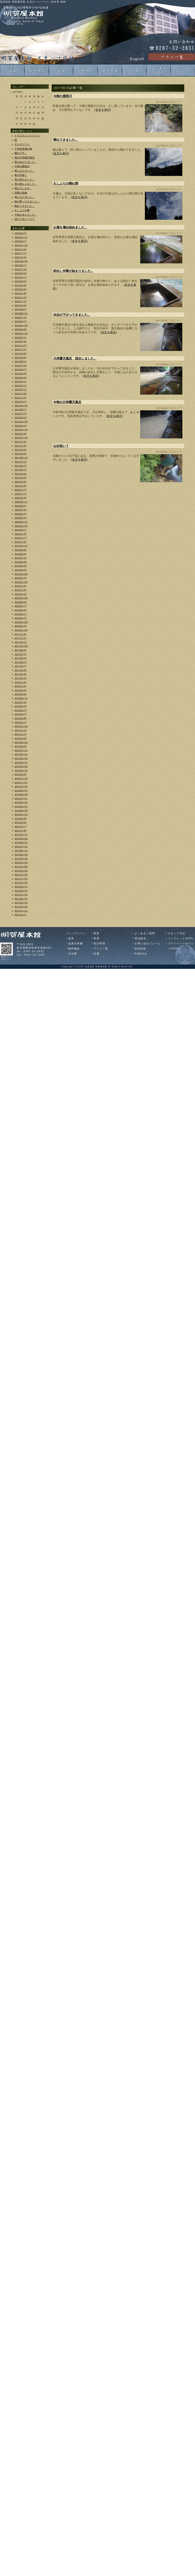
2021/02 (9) (20, 481)
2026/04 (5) (20, 233)
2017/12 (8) (20, 634)
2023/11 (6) (20, 349)
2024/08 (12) (21, 313)
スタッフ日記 (176, 933)
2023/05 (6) (20, 373)
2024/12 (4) (20, 297)
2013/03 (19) (21, 862)
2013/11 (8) (20, 830)
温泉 (71, 938)
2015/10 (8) (20, 738)
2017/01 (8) (20, 678)
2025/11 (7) (20, 253)
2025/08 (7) (20, 265)
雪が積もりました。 (25, 184)
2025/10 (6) (20, 257)
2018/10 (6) (20, 594)
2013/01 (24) (21, 870)
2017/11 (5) (20, 638)
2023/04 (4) (20, 377)
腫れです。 (20, 153)
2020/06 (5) (20, 513)
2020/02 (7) (20, 529)
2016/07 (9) (20, 702)
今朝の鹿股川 (62, 96)
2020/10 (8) (20, 497)
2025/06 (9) (20, 273)
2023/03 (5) (20, 381)
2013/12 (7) (20, 826)
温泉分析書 (75, 943)
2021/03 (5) (20, 477)
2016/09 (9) (20, 694)
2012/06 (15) (21, 898)
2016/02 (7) (20, 722)
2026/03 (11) (20, 237)
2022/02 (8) (20, 433)
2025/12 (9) (20, 249)
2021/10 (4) (20, 449)
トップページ (77, 933)
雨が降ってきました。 (27, 201)
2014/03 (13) (21, 814)
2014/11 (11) (20, 782)
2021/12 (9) (20, 441)
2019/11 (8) (20, 541)
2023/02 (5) (20, 385)
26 (43, 118)
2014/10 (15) (21, 786)
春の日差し (20, 175)
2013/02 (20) (21, 866)
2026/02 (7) (20, 241)
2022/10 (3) (20, 401)
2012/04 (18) (21, 906)
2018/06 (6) (20, 610)
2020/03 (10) (21, 525)
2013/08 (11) (20, 842)
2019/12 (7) (20, 537)
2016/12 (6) (20, 682)
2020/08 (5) (20, 505)
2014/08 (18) (21, 794)
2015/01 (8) (20, 774)
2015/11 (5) (20, 734)
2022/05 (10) (21, 421)
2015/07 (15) (21, 750)
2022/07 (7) (20, 413)
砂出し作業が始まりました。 (73, 271)
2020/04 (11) (20, 521)
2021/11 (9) (20, 445)
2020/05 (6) (20, 517)
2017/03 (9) (20, 670)
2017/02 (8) (20, 674)
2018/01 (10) (21, 630)
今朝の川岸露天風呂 (67, 402)
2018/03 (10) (21, 622)
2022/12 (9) (20, 393)
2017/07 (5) (20, 654)
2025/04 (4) (20, 281)
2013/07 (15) (21, 846)
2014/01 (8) (20, 822)
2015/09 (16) (21, 742)
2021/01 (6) (20, 485)
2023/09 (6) (20, 357)
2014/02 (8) (20, 818)
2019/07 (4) (20, 557)
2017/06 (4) (20, 658)
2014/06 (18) (21, 802)
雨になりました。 (24, 170)
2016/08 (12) (21, 698)
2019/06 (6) (20, 561)
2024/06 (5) (20, 321)
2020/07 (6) (20, 509)
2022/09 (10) (21, 405)
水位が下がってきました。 (72, 314)
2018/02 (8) (20, 625)
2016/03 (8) (20, 718)
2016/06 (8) (20, 706)
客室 (96, 933)
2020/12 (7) (20, 489)
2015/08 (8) (20, 746)
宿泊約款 (140, 948)
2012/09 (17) (21, 886)
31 (34, 123)
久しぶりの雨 (22, 210)
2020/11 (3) (20, 493)
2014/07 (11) (20, 798)
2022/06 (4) (20, 417)
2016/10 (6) (20, 690)
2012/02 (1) (20, 914)
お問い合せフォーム (148, 943)
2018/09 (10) (21, 597)
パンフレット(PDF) (181, 938)
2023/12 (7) (20, 345)
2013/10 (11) (20, 834)
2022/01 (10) (21, 437)
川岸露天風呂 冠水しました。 (75, 358)
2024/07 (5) (20, 317)
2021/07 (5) (20, 461)
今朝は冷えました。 (25, 214)
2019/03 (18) (21, 574)
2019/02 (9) (20, 577)
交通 (96, 953)
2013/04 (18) (21, 858)
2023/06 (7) (20, 369)
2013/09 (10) (21, 838)
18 (38, 112)
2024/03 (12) (21, 333)
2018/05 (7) (20, 614)
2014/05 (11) (20, 806)
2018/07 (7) (20, 605)
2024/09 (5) (20, 309)
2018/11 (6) (20, 589)
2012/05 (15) (21, 902)
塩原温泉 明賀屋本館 (96, 967)
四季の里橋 (20, 192)
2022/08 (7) (20, 409)
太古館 (72, 953)
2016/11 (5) (20, 686)
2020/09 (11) (20, 501)
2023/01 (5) (20, 389)
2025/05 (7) (20, 277)
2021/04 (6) (20, 473)
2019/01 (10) (21, 581)
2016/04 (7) (20, 714)
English (137, 59)
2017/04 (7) (20, 666)
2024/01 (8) (20, 341)
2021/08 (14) (21, 457)
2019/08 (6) (20, 553)
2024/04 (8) (20, 329)
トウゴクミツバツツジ (27, 135)
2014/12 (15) (21, 778)
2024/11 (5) (20, 301)
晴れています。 (23, 188)
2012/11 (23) (20, 878)
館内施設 (74, 948)
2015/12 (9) (20, 730)
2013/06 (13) (21, 850)
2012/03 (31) (21, 910)
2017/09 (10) (21, 646)
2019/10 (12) (21, 545)
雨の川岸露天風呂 (24, 157)
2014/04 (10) (21, 810)
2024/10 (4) (20, 305)
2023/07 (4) (20, 365)
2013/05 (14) (21, 854)
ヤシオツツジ (22, 144)
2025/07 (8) (20, 269)
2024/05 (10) (21, 325)
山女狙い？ (61, 446)
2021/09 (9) (20, 453)
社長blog (141, 953)
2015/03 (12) (21, 766)
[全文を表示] (102, 109)
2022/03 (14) (21, 429)
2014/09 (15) (21, 790)
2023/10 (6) (20, 353)
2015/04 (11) (20, 762)
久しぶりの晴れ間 (65, 183)
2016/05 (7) (20, 710)
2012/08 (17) (21, 890)
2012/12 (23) (21, 874)
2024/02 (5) (20, 337)
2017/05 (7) (20, 662)
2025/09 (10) (21, 261)
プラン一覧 (101, 948)
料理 (96, 938)
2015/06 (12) (21, 754)
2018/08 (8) (20, 602)
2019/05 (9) (20, 565)
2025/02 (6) (20, 289)
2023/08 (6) (20, 361)
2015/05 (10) (21, 758)
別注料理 (99, 943)
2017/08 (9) (20, 650)
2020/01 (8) (20, 533)
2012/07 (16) (21, 894)
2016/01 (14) (21, 726)
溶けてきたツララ (24, 219)
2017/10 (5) (20, 642)
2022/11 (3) (20, 397)
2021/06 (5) (20, 465)
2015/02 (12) (21, 770)
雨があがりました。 (25, 162)
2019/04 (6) (20, 569)
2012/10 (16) (21, 882)
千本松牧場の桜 (23, 148)
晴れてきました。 (65, 139)
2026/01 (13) (21, 245)
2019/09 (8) (20, 549)
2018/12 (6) (20, 585)
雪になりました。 (24, 197)
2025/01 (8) (20, 293)
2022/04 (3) (20, 425)
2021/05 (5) (20, 469)
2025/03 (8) (20, 285)
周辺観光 (140, 938)
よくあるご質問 (145, 933)
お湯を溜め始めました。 (70, 227)
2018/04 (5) (20, 618)
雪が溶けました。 (24, 179)
